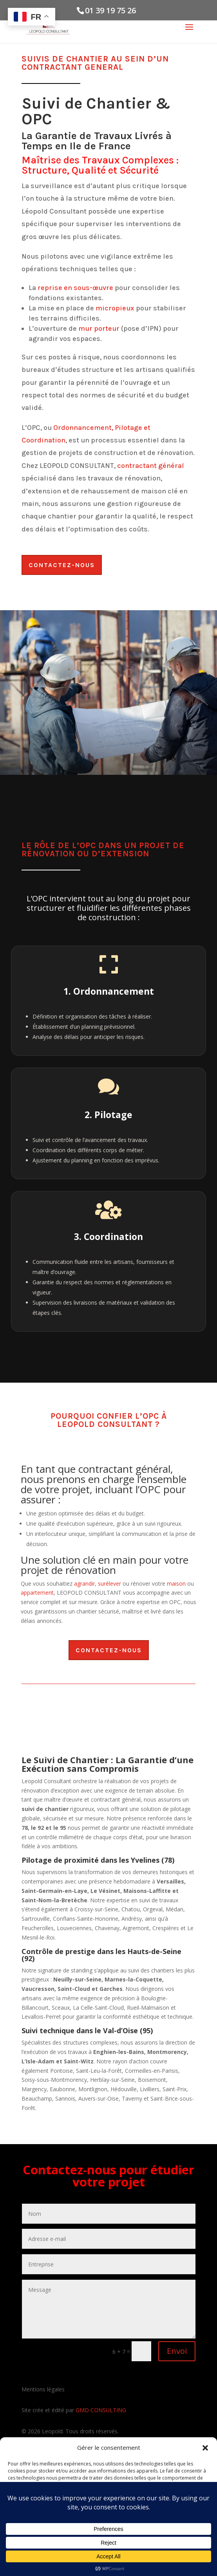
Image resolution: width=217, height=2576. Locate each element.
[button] (205, 2448)
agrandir (84, 1583)
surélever (109, 1583)
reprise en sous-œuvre (75, 287)
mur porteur (98, 328)
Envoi (177, 2351)
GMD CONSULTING (101, 2410)
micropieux (115, 308)
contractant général (150, 465)
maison (176, 1583)
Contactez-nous (62, 565)
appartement (37, 1592)
